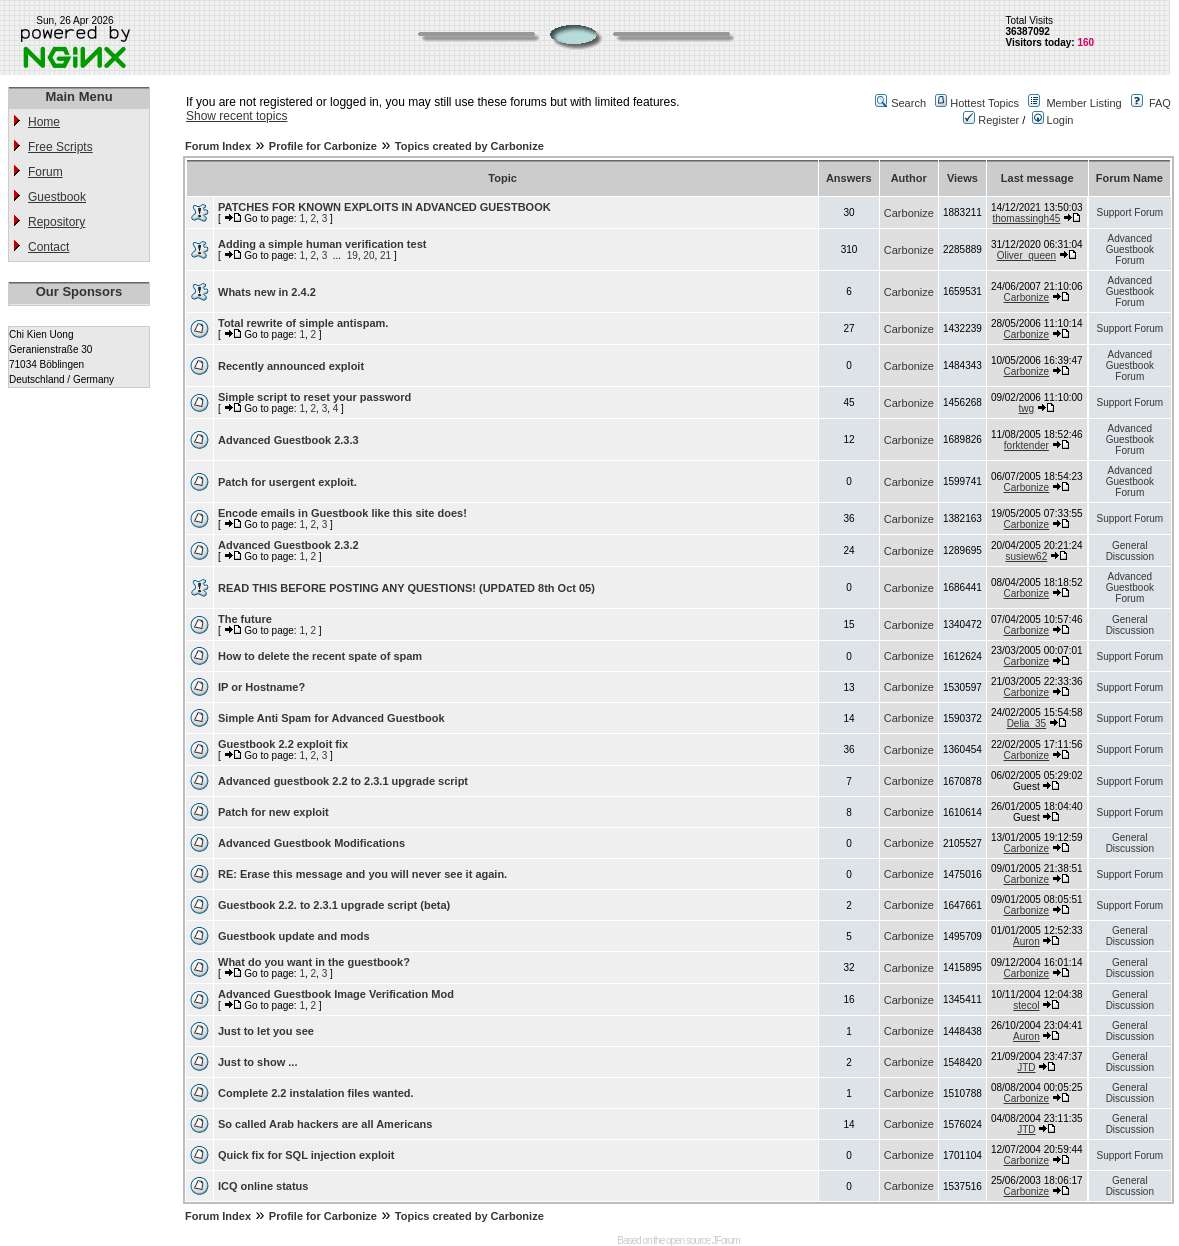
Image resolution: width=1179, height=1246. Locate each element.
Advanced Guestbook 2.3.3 (288, 440)
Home (44, 122)
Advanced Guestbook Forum (1130, 249)
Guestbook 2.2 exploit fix (283, 744)
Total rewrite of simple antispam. (303, 323)
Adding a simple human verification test (322, 244)
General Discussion (1130, 551)
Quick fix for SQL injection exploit (306, 1155)
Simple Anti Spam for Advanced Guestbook (331, 718)
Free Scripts (60, 147)
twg (1027, 408)
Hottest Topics (984, 103)
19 (352, 255)
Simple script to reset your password (314, 397)
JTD (1026, 1067)
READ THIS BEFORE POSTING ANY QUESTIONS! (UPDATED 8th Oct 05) (406, 588)
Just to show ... (257, 1062)
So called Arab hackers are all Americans (325, 1124)
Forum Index (218, 146)
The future (245, 619)
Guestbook (57, 197)
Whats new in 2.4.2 (267, 292)
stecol (1026, 1005)
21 (385, 255)
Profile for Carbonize (323, 146)
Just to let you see (266, 1031)
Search (908, 103)
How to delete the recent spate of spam (320, 656)
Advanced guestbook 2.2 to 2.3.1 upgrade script (343, 781)
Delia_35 (1026, 723)
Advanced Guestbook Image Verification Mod (336, 994)
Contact (48, 247)
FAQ (1160, 103)
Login (1053, 120)
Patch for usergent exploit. (287, 482)
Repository (56, 222)
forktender (1026, 445)
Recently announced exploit (291, 366)
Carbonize (909, 213)
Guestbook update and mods (294, 936)
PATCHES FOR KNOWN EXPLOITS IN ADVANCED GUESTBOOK (384, 207)
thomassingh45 (1026, 218)
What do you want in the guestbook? (314, 962)
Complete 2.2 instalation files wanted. (316, 1093)
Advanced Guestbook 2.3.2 (288, 545)
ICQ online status (263, 1186)
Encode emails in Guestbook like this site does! (342, 513)
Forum (45, 172)
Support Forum (1129, 212)
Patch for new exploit (273, 812)
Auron (1026, 941)
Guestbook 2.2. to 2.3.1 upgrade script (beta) (334, 905)
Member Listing (1083, 103)
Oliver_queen (1026, 255)
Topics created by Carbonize (469, 146)
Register (991, 120)
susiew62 (1027, 556)
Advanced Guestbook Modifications (311, 843)
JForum (726, 1240)
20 (368, 255)
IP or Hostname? (261, 687)
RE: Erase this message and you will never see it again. (362, 874)
